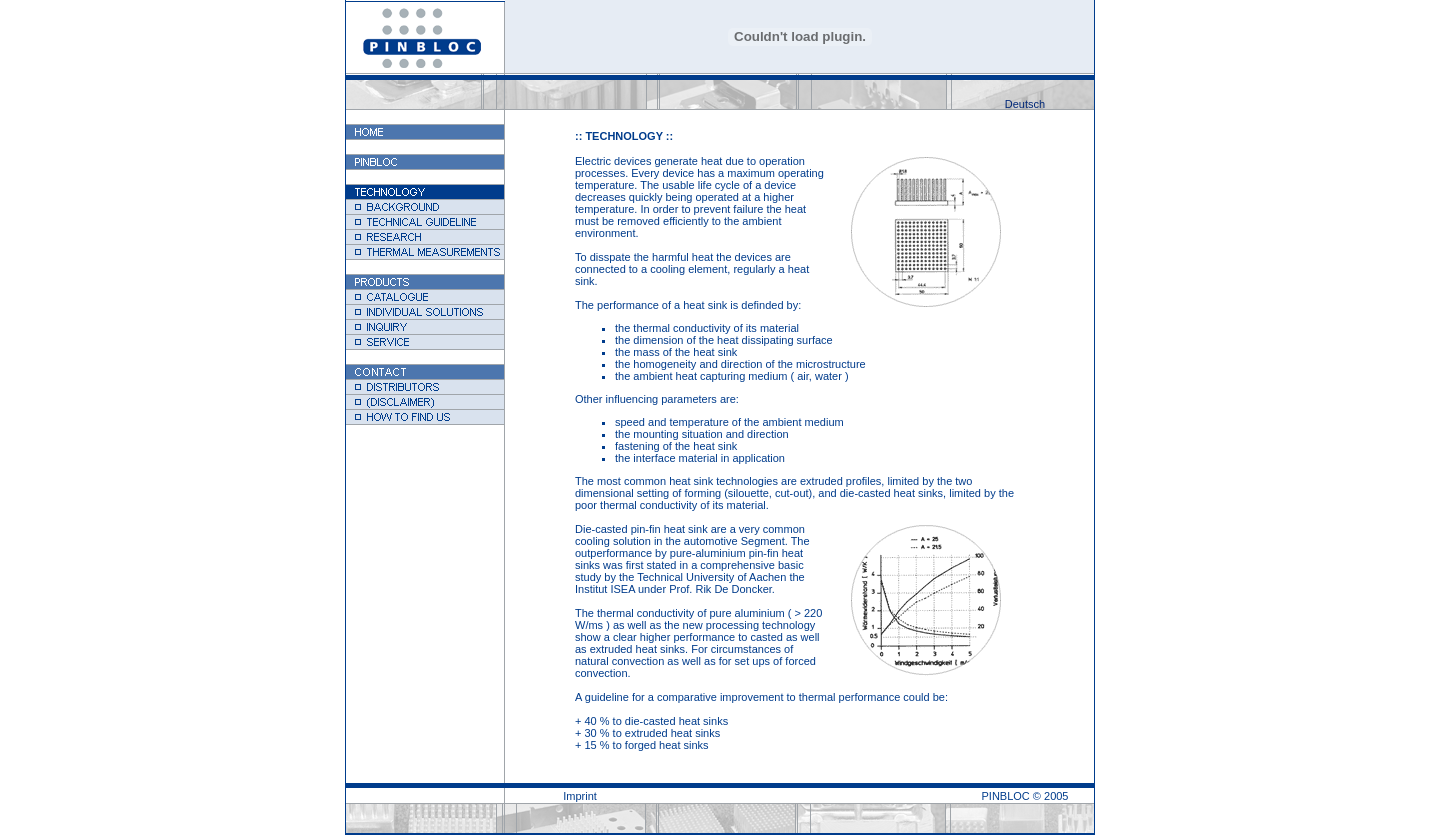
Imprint (580, 796)
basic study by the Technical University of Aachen (689, 571)
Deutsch (1025, 104)
